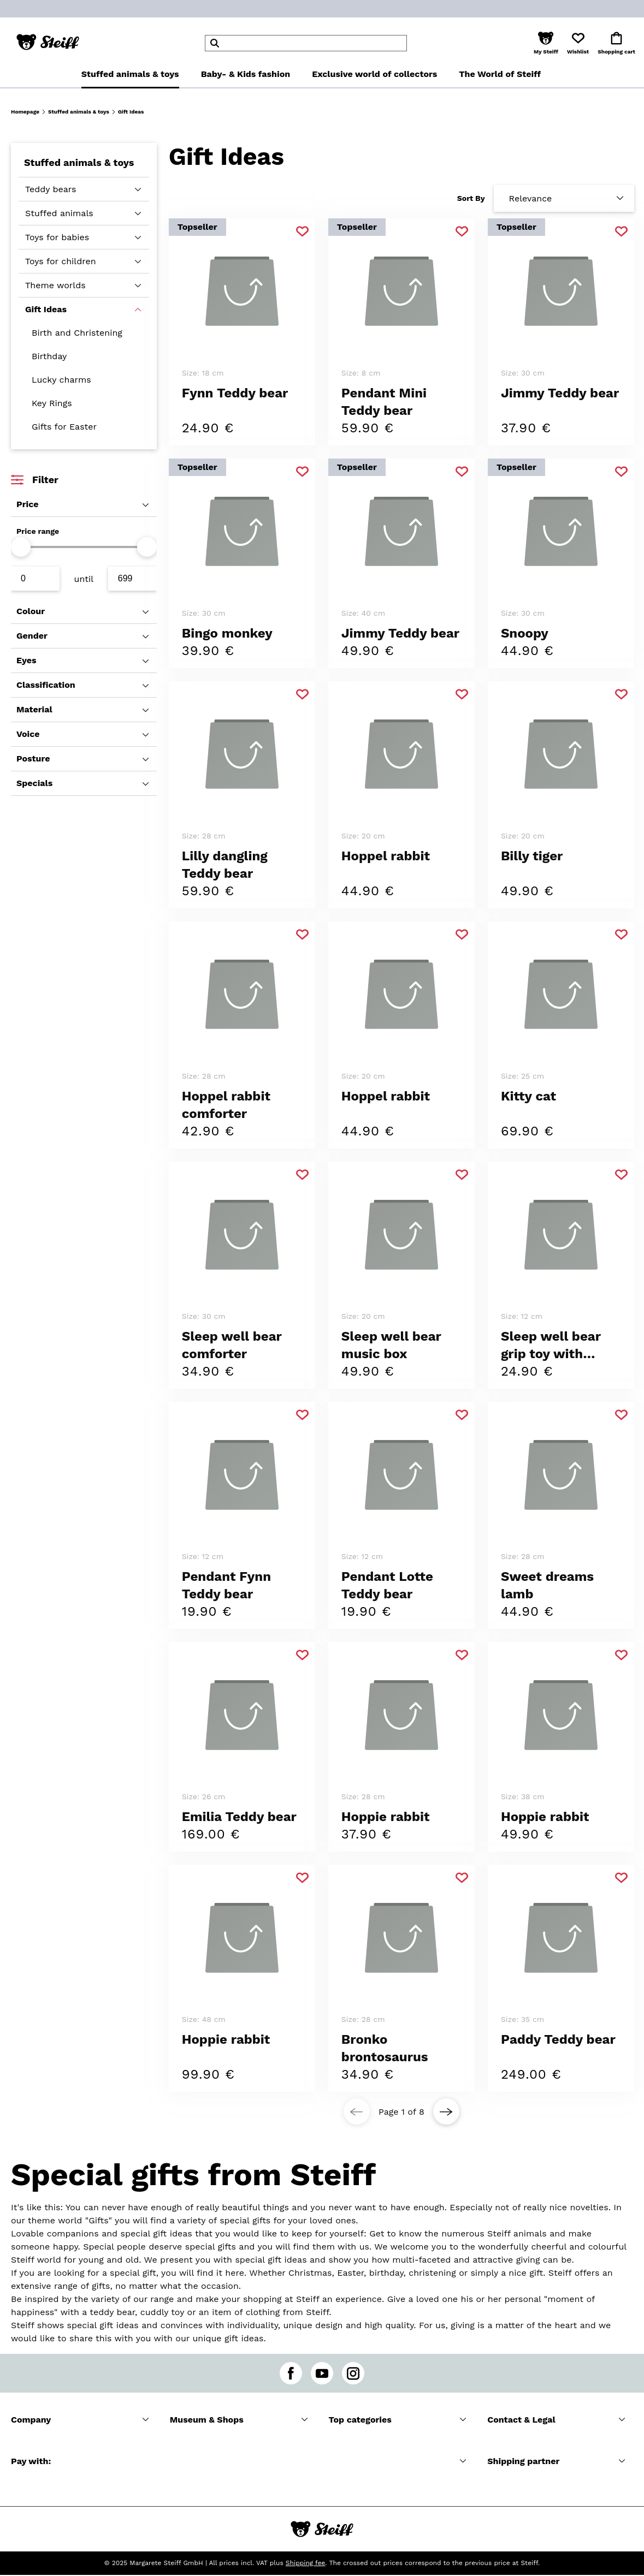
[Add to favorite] (302, 232)
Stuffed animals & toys (78, 112)
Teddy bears (50, 189)
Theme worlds (55, 285)
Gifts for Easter (64, 426)
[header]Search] (306, 43)
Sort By (471, 198)
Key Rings (52, 403)
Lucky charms (61, 379)
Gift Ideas (46, 309)
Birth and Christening (77, 333)
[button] (546, 43)
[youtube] (322, 2373)
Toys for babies (57, 237)
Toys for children (60, 261)
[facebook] (291, 2373)
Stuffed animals (59, 213)
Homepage (25, 112)
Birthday (49, 356)
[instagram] (353, 2373)
